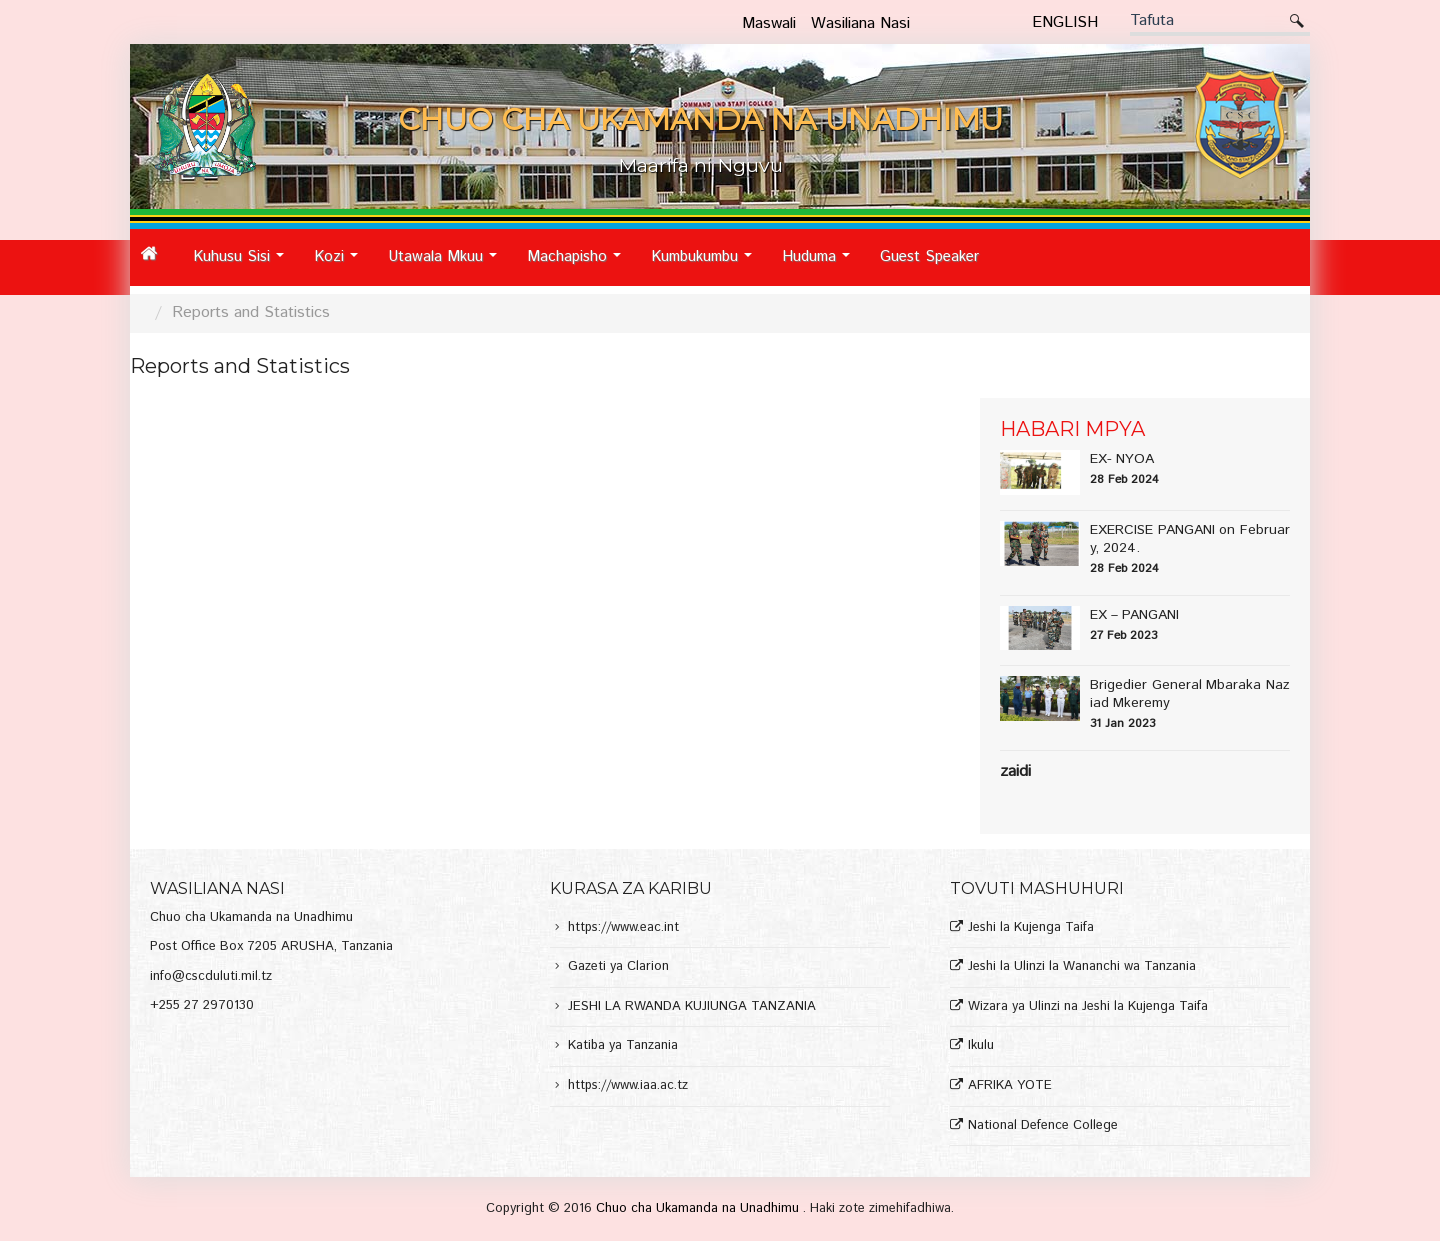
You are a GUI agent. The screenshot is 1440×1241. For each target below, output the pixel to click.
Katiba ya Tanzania (623, 1046)
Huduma (821, 264)
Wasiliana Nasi (860, 23)
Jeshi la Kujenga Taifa (1031, 928)
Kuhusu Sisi (244, 264)
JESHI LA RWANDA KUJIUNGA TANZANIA (692, 1007)
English (1065, 22)
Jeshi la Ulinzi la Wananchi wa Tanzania (1082, 967)
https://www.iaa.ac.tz (628, 1086)
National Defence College (1043, 1126)
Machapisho (579, 264)
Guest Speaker (929, 256)
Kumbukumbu (707, 264)
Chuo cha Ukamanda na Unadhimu (699, 1208)
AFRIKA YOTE (1010, 1086)
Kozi (341, 264)
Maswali (769, 23)
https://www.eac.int (623, 928)
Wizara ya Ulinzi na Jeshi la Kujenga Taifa (1088, 1007)
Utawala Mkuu (448, 264)
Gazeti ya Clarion (618, 967)
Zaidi (1015, 771)
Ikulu (981, 1046)
